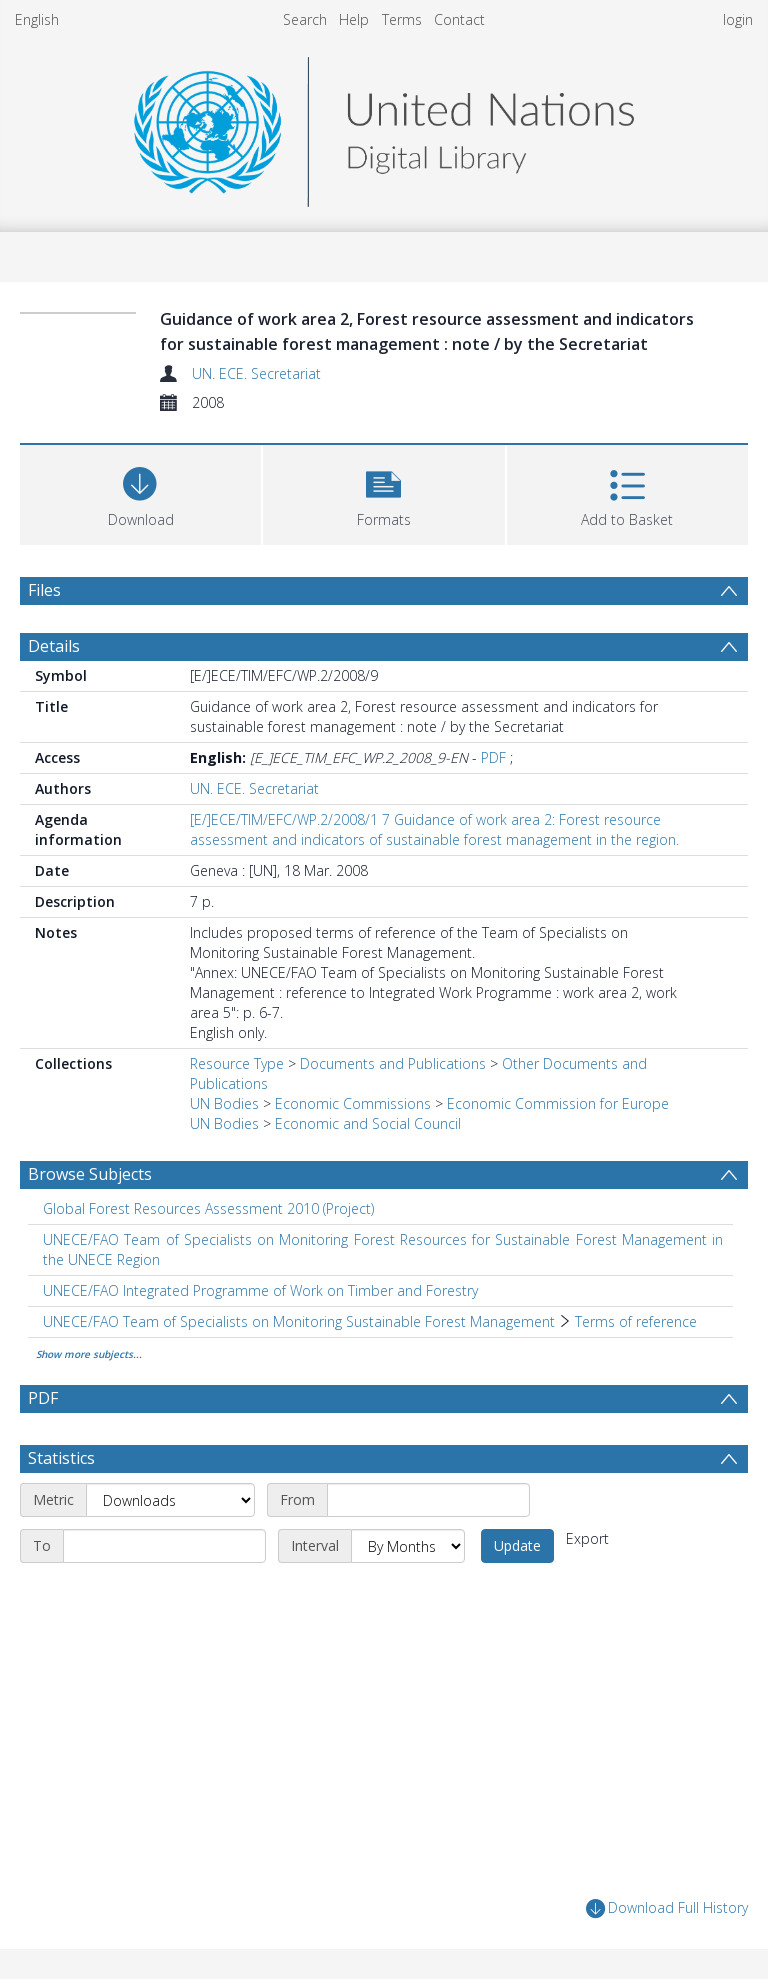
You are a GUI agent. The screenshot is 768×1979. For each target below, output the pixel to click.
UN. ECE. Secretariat (256, 373)
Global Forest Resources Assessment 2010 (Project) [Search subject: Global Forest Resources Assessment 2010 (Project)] (208, 1208)
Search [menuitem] (305, 19)
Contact (459, 19)
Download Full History (667, 1908)
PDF (493, 757)
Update (517, 1545)
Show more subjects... (89, 1354)
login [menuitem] (738, 19)
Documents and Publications (393, 1063)
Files (44, 590)
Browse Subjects (90, 1174)
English (37, 19)
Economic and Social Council (368, 1123)
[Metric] (170, 1500)
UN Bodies (224, 1103)
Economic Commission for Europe (558, 1103)
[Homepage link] (384, 126)
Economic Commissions (353, 1103)
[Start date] (428, 1500)
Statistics (61, 1458)
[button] (383, 492)
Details (54, 646)
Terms (402, 19)
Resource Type (237, 1063)
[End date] (164, 1546)
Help (354, 19)
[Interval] (408, 1546)
